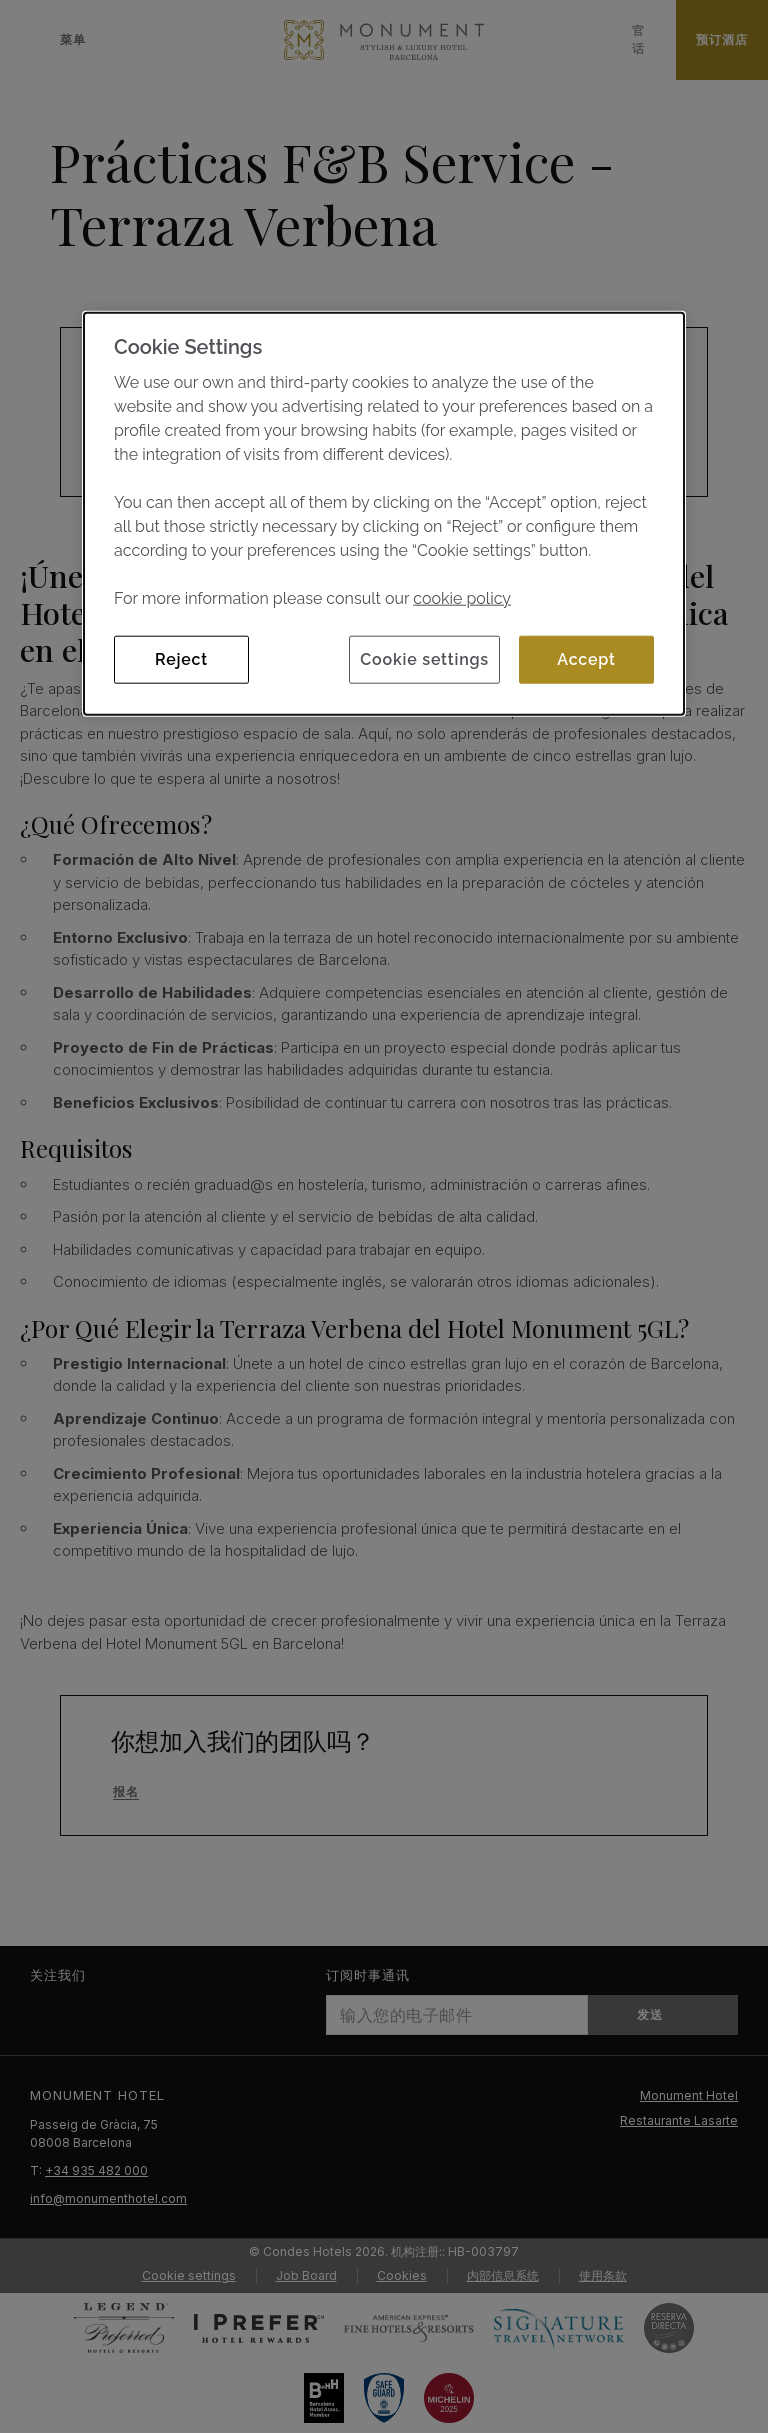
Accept (586, 659)
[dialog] (384, 514)
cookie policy (462, 598)
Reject (181, 659)
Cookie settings (424, 659)
